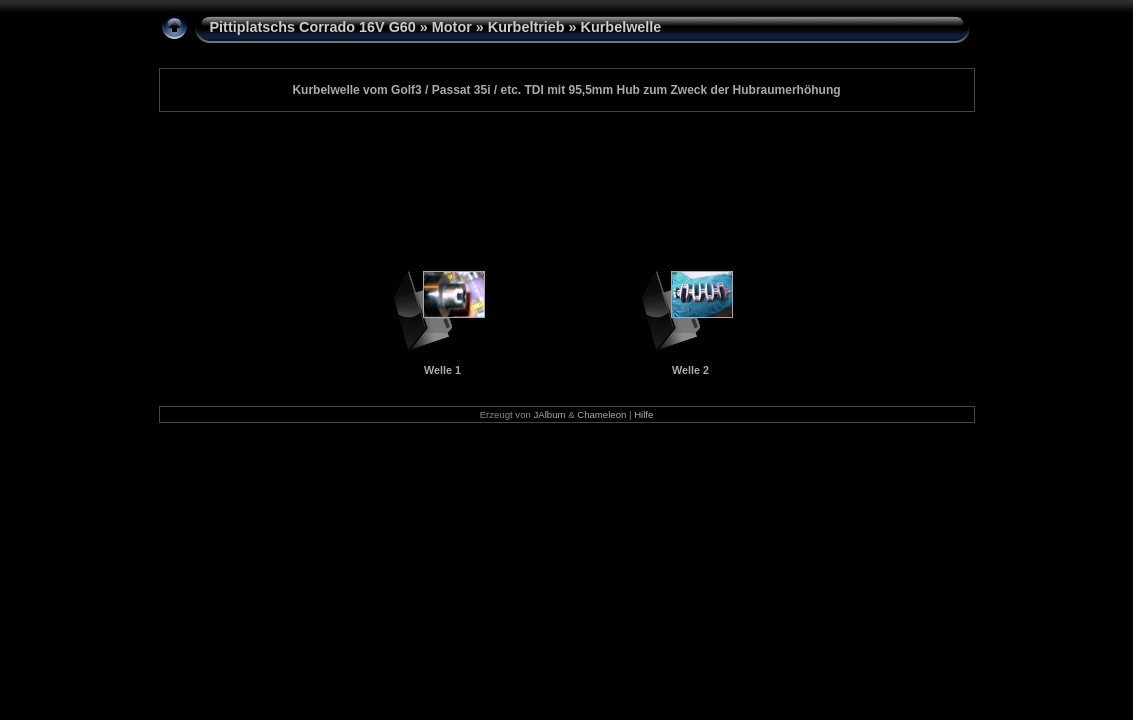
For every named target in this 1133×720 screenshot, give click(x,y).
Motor (452, 27)
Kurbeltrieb (526, 27)
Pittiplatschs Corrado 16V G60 (313, 27)
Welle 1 (442, 370)
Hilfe (643, 414)
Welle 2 (690, 370)
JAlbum (550, 414)
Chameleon (601, 414)
